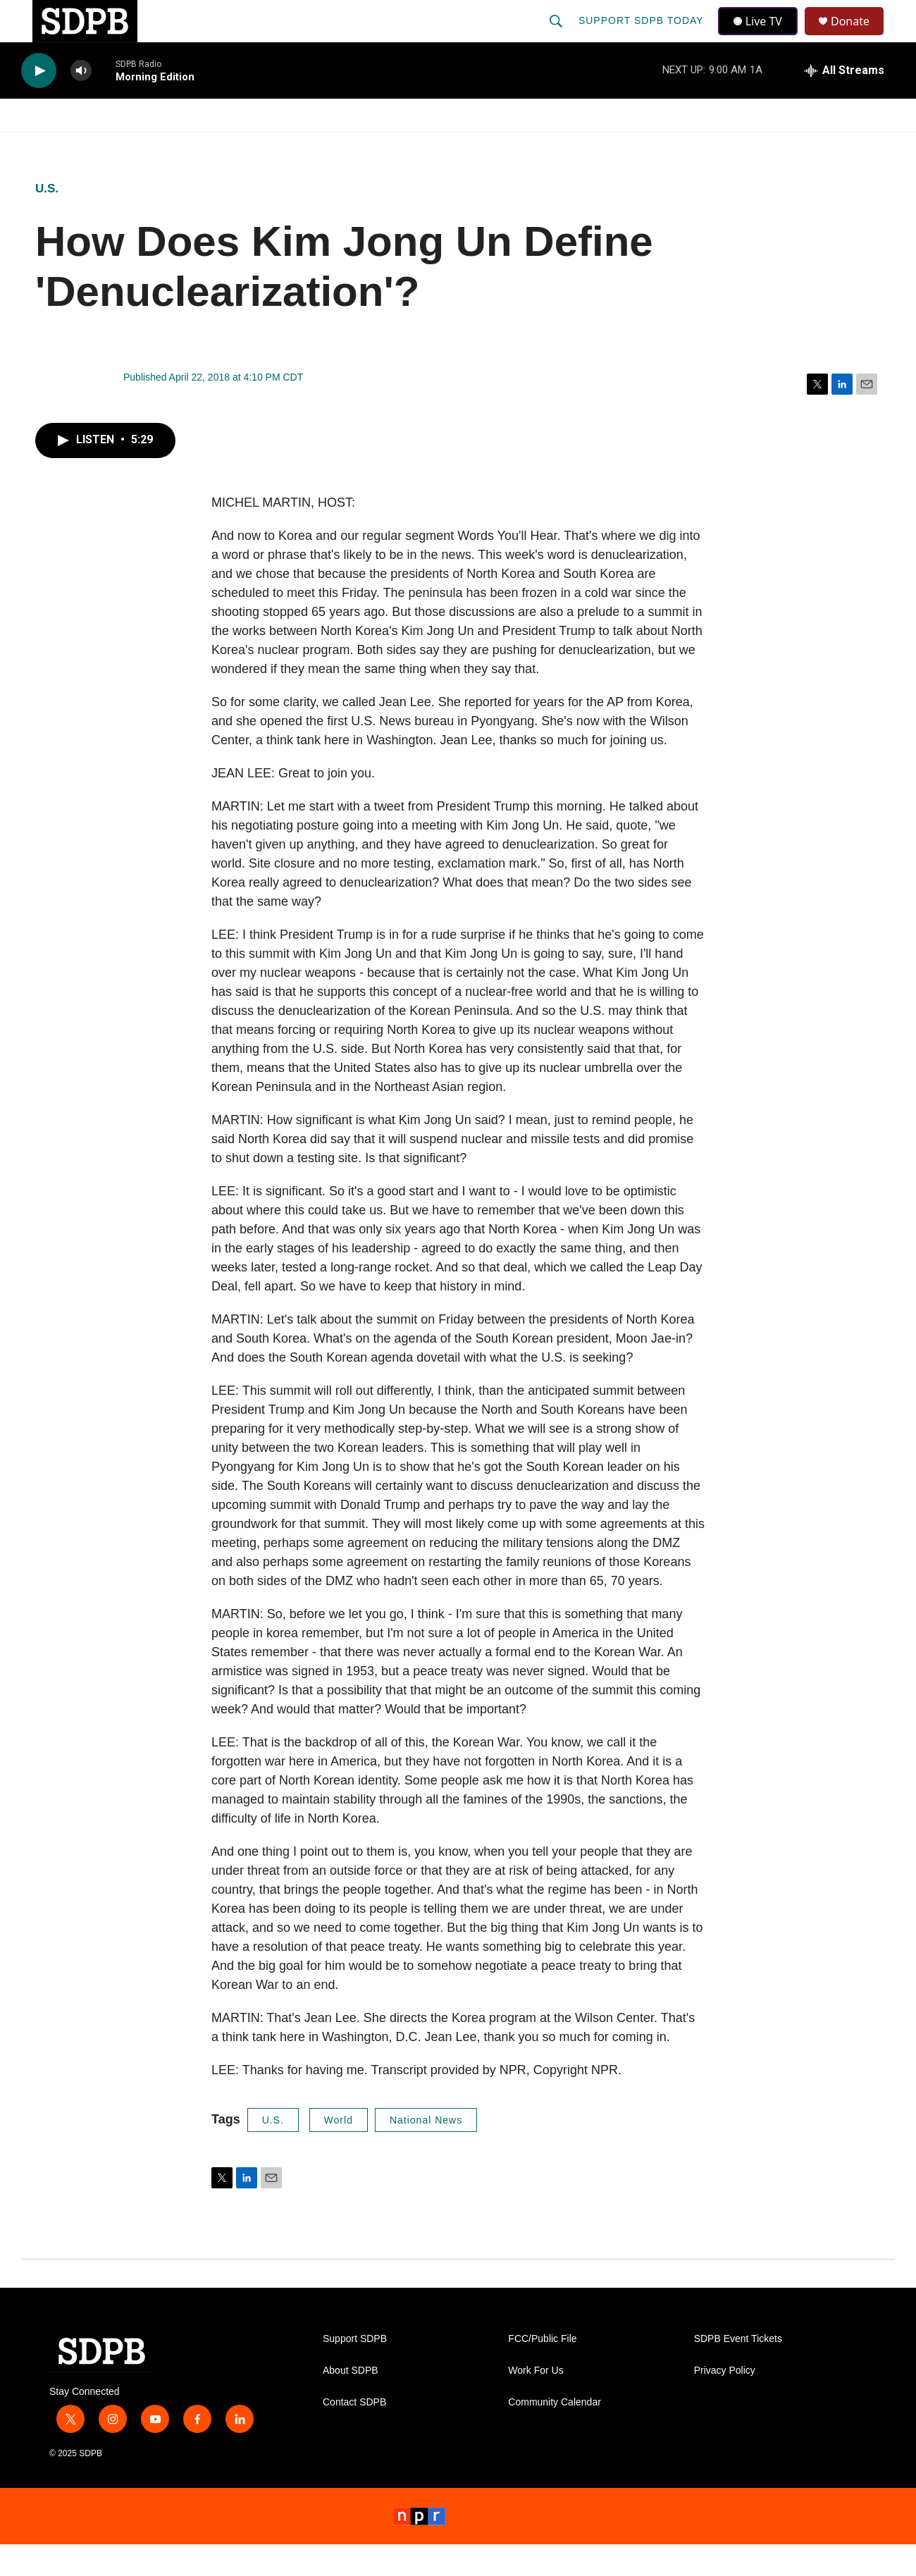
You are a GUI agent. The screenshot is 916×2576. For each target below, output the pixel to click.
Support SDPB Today (642, 36)
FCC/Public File (542, 2370)
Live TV (761, 36)
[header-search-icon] (557, 36)
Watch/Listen (61, 146)
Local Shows (480, 146)
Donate (859, 37)
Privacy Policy (724, 2402)
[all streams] (844, 102)
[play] (38, 102)
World (338, 2151)
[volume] (81, 102)
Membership (587, 146)
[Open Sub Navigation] (112, 146)
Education (377, 146)
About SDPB (350, 2402)
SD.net (808, 146)
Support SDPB (355, 2370)
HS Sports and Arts (255, 146)
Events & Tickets (706, 146)
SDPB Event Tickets (738, 2370)
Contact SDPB (354, 2434)
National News (426, 2151)
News (148, 146)
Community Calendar (554, 2434)
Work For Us (535, 2402)
